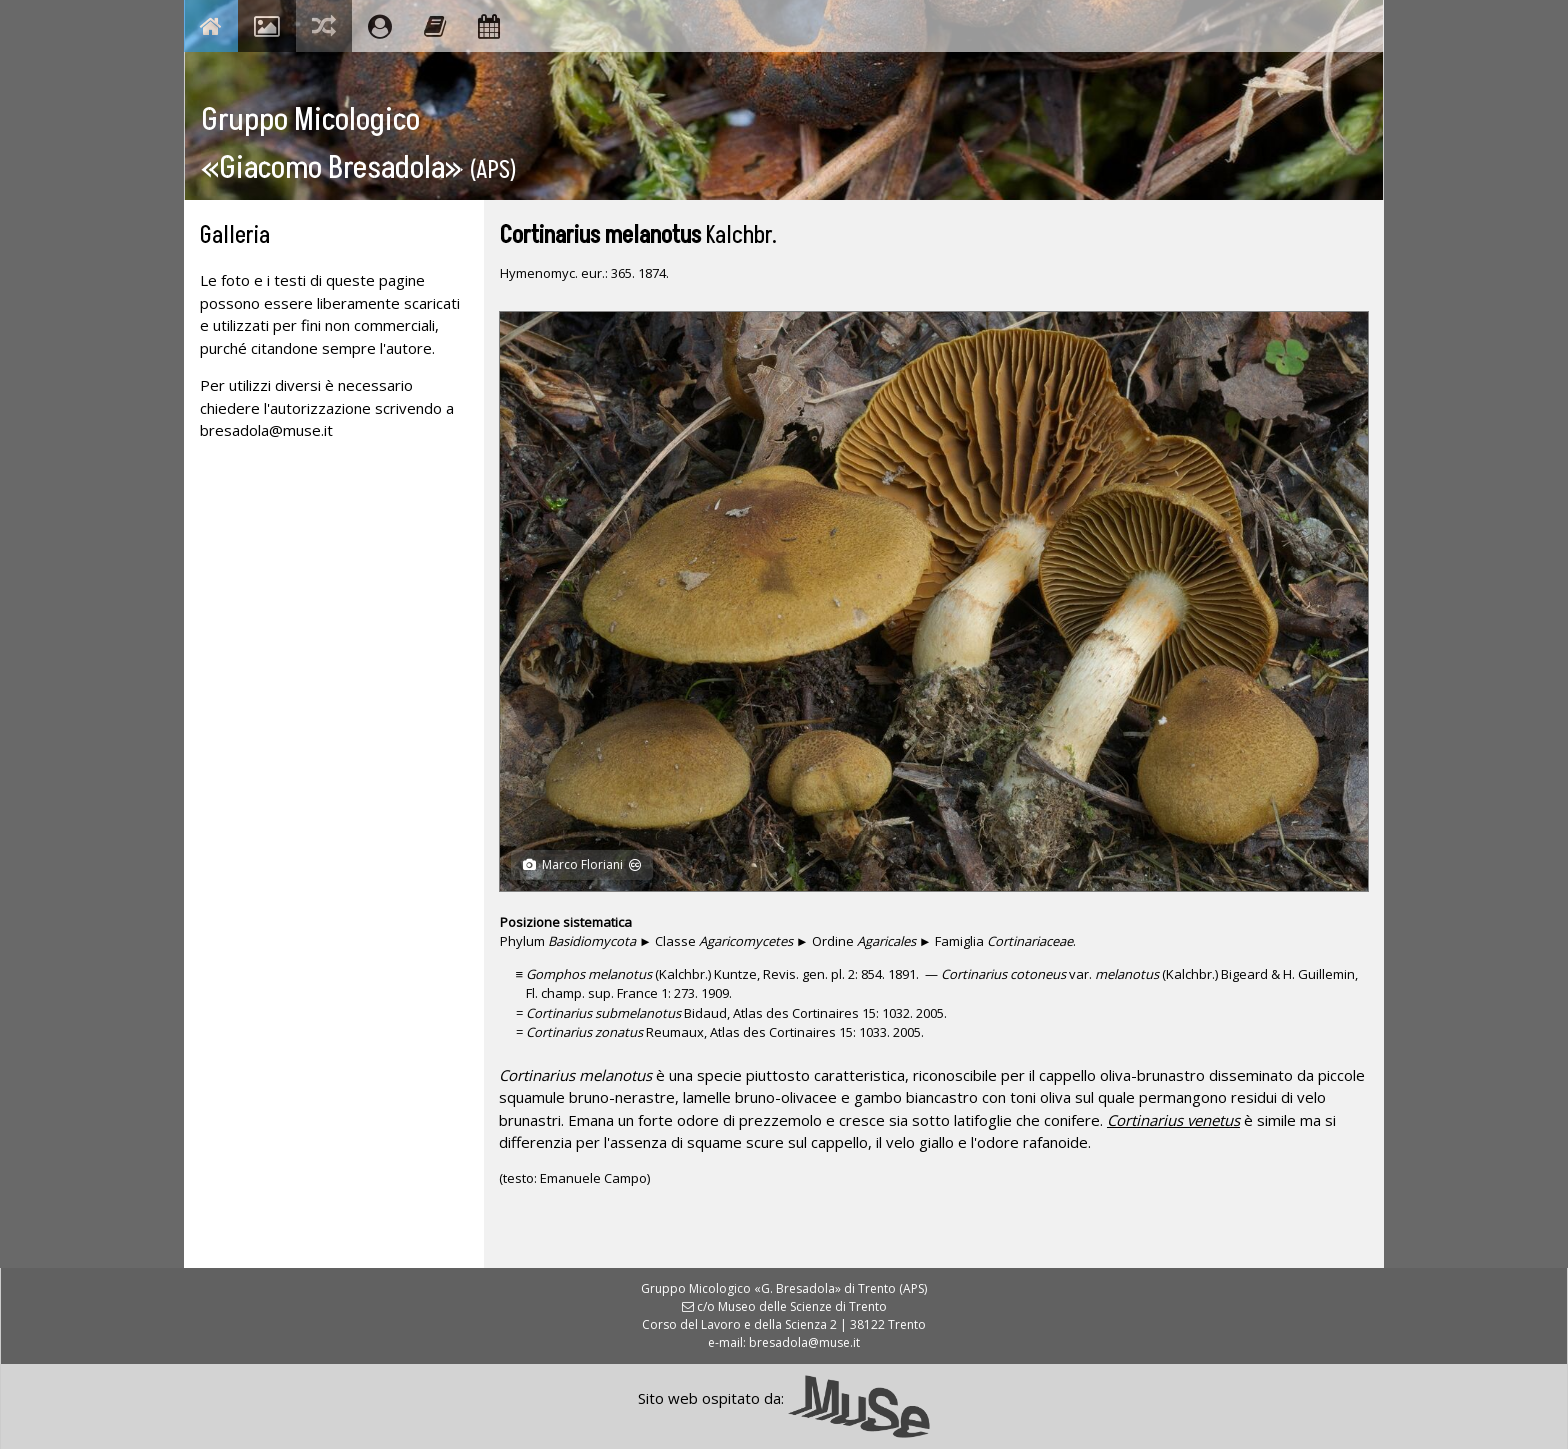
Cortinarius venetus (1173, 1120)
